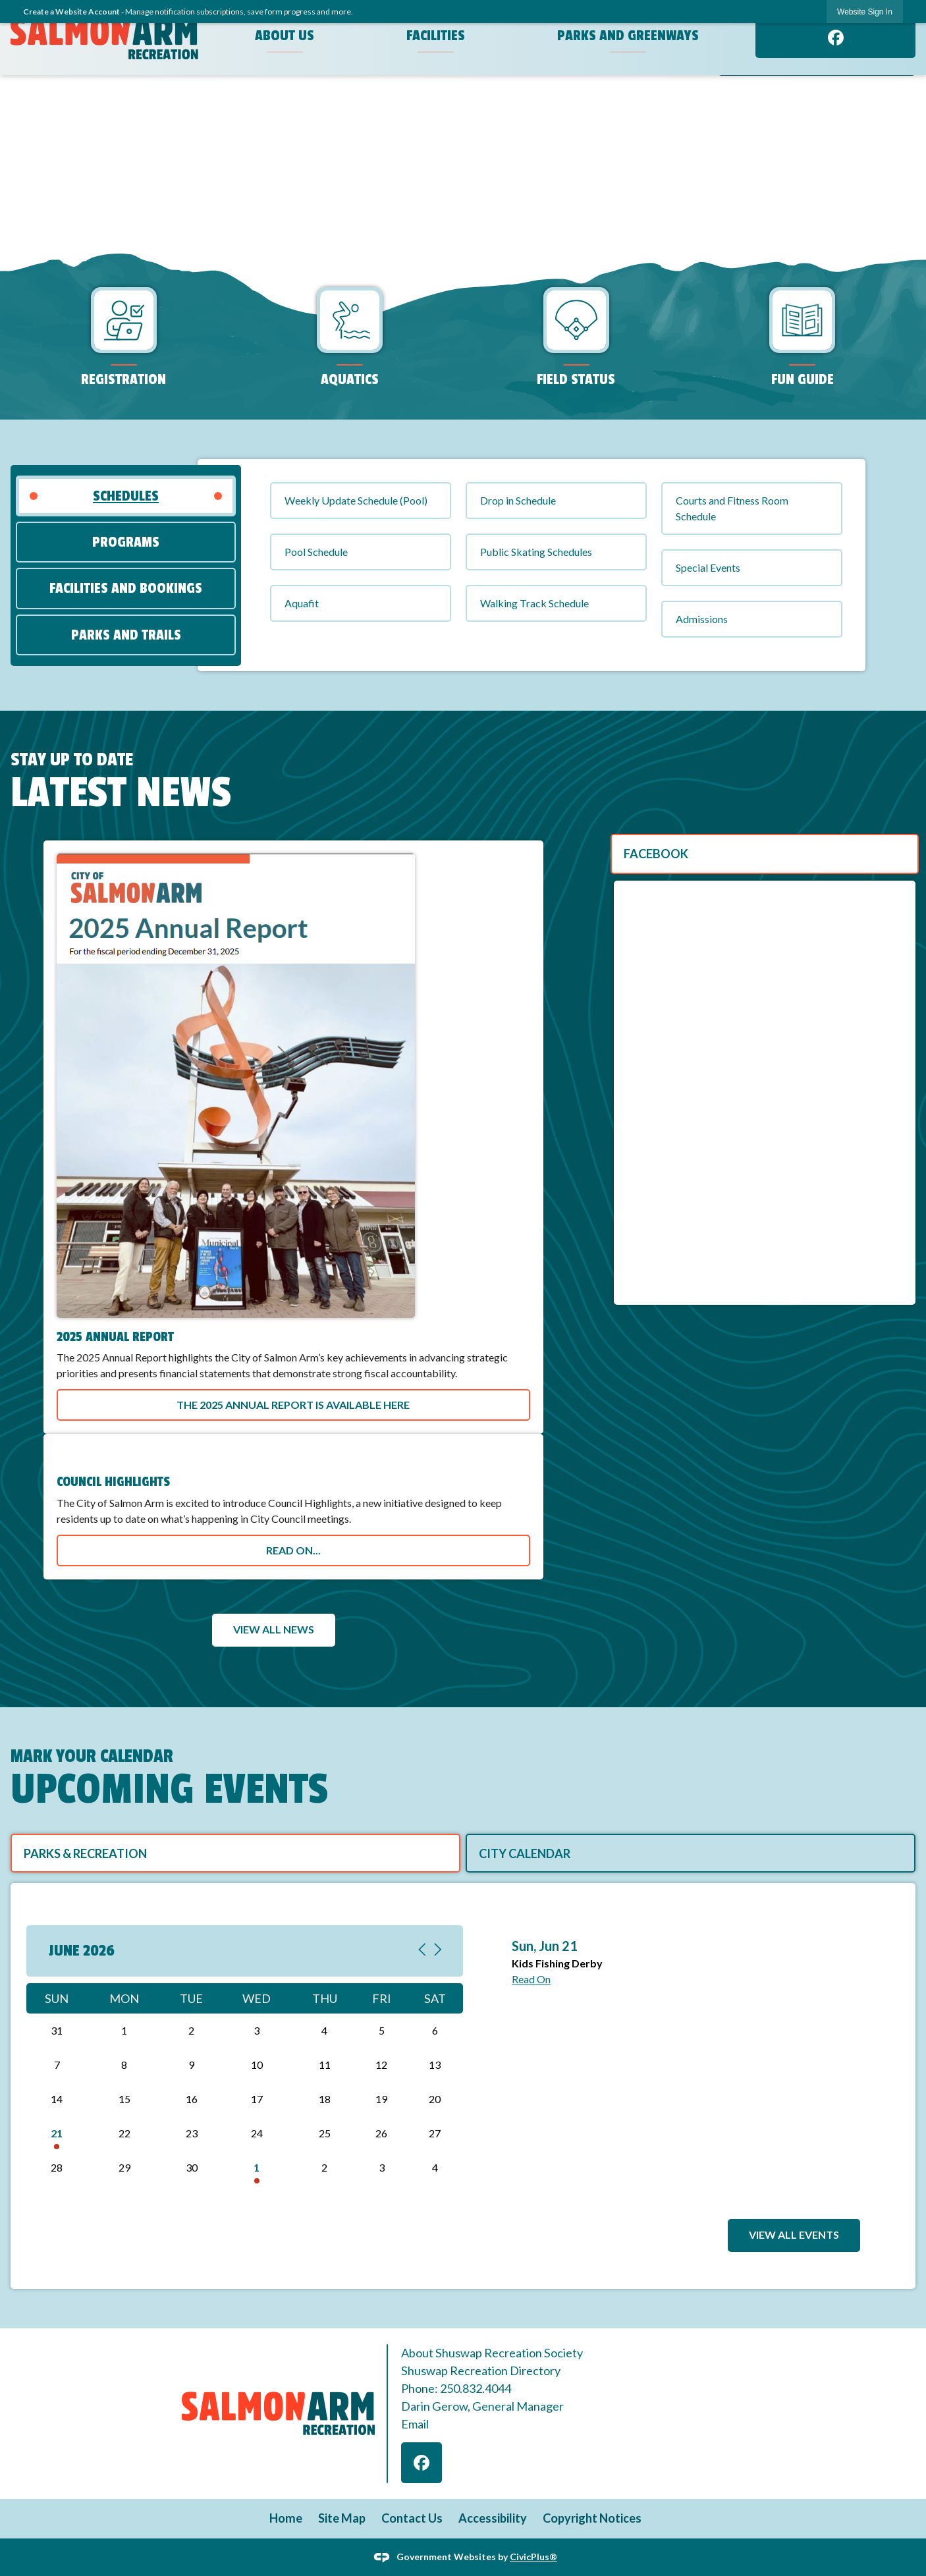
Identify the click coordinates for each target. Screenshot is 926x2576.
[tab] (126, 496)
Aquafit (302, 603)
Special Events (708, 567)
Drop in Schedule (518, 500)
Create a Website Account (71, 11)
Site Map (342, 2518)
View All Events (794, 2234)
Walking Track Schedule (534, 603)
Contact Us (412, 2518)
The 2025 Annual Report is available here (293, 1404)
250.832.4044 (475, 2388)
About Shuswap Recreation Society (492, 2352)
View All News (273, 1629)
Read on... (293, 1550)
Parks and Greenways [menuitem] (628, 35)
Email (415, 2424)
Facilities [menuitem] (435, 35)
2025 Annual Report (115, 1337)
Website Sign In (864, 11)
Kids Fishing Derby (557, 1963)
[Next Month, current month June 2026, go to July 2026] (438, 1951)
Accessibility (492, 2518)
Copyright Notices (592, 2518)
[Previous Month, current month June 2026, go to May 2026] (422, 1951)
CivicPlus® (533, 2556)
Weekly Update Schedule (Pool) (356, 500)
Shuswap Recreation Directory (480, 2370)
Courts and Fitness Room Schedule (732, 508)
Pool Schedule (316, 551)
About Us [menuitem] (284, 35)
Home (285, 2518)
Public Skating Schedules (536, 551)
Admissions (702, 619)
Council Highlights (113, 1482)
